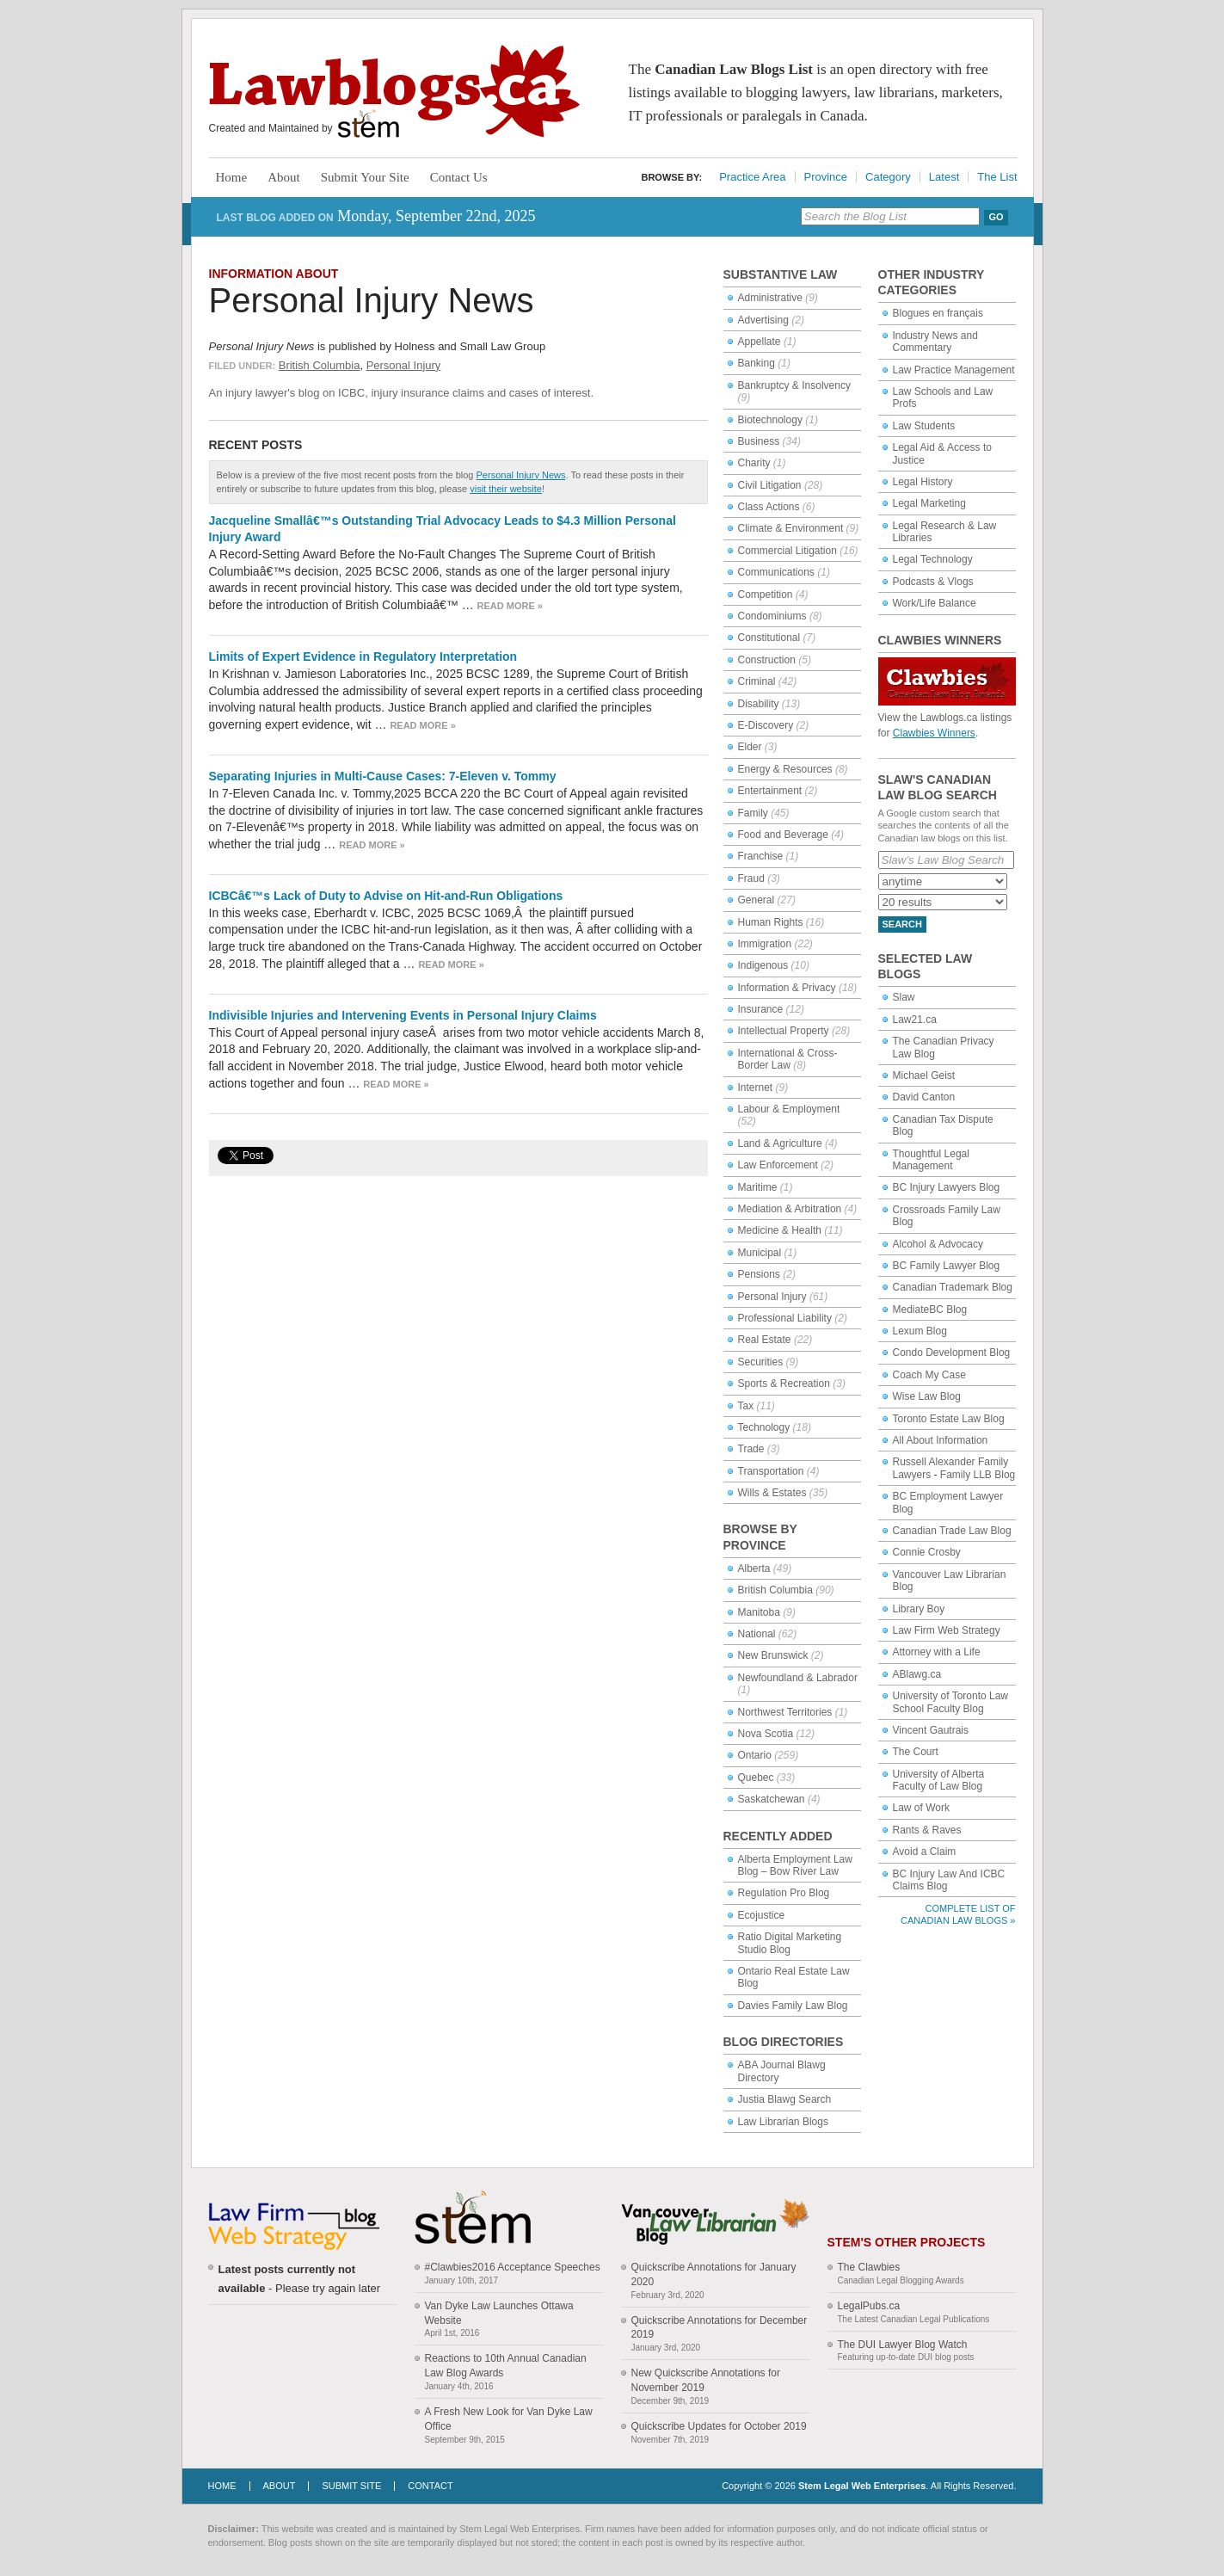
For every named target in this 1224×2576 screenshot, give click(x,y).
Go (995, 217)
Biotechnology (770, 420)
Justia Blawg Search (785, 2099)
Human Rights (770, 922)
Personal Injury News (371, 300)
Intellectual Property (783, 1031)
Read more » (510, 606)
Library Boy (919, 1609)
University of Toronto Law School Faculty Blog (951, 1702)
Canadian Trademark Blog (952, 1287)
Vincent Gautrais (931, 1730)
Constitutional (769, 638)
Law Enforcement (778, 1165)
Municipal (760, 1253)
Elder (750, 747)
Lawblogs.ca (394, 91)
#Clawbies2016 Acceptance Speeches (512, 2267)
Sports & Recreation (784, 1383)
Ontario (755, 1755)
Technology (764, 1427)
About (284, 177)
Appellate (759, 342)
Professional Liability (785, 1318)
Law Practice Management (954, 370)
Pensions (759, 1274)
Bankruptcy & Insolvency (794, 385)
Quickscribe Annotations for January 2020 (714, 2274)
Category (888, 176)
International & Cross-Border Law (788, 1059)
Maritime (758, 1187)
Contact (430, 2485)
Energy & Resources (785, 769)
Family (753, 813)
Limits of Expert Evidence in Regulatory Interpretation (363, 656)
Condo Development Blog (952, 1353)
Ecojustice (761, 1915)
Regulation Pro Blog (784, 1893)
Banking (756, 363)
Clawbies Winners (934, 733)
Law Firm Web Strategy (946, 1630)
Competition (765, 595)
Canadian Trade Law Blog (952, 1531)
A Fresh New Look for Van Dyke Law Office (509, 2419)
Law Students (924, 426)
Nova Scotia (766, 1734)
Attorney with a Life (937, 1652)
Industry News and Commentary (935, 342)
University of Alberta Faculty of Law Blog (939, 1780)
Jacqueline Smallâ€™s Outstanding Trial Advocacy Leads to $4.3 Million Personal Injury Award (442, 529)
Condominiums (772, 616)
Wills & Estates (772, 1493)
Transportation (771, 1471)
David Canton (924, 1097)
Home (232, 177)
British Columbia (319, 365)
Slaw (904, 997)
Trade (751, 1449)
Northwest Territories (785, 1712)
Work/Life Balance (934, 603)
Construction (767, 660)
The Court (915, 1752)
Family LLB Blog (977, 1475)
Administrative (770, 298)
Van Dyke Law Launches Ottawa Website (499, 2313)
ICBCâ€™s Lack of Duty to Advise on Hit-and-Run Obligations (386, 896)
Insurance (761, 1009)
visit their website (506, 489)
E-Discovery (766, 725)
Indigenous (763, 965)
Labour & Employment (789, 1109)
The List (997, 176)
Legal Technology (933, 559)
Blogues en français (938, 313)
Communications (776, 572)
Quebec (756, 1778)
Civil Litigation (770, 485)
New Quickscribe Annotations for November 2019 (705, 2380)
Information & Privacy (787, 988)
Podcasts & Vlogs (933, 582)
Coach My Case (929, 1375)
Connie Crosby (927, 1552)
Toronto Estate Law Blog (949, 1419)
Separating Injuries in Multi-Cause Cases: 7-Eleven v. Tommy (383, 776)
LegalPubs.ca (869, 2306)
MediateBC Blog (930, 1309)
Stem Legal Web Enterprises (862, 2485)
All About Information (940, 1440)
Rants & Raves (927, 1830)
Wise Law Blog (927, 1396)
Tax (746, 1406)
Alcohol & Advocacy (938, 1244)
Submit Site (351, 2485)
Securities (761, 1362)
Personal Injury (403, 365)
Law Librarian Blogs (783, 2122)
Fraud (751, 878)
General (756, 900)
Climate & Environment (791, 528)
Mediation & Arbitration (790, 1209)
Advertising (763, 320)
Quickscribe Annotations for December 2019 (719, 2327)
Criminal (757, 681)
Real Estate (764, 1340)
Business (759, 441)
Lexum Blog (920, 1331)
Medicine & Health (779, 1230)
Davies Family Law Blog (793, 2006)
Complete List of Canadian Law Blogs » (958, 1914)
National (757, 1634)
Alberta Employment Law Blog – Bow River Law (795, 1865)
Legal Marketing (929, 503)
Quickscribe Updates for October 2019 (719, 2426)
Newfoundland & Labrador (798, 1678)
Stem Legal (368, 124)
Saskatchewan (771, 1799)
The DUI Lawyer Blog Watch (903, 2345)
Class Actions (769, 507)
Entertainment (770, 791)
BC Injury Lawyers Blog (946, 1187)
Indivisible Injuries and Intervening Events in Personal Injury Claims (403, 1015)
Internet (755, 1088)
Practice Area (752, 176)
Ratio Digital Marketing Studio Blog (790, 1943)
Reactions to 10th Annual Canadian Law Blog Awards (506, 2365)
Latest (944, 176)
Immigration (765, 944)
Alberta (754, 1568)
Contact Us (459, 177)
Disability (758, 704)
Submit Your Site (365, 177)
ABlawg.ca (917, 1674)
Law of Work (921, 1808)
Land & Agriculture (780, 1143)
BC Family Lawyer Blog (946, 1266)
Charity (754, 463)
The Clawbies (869, 2267)
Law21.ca (915, 1020)
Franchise (761, 856)
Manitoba (759, 1612)
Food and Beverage (783, 835)
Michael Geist (924, 1075)
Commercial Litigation (787, 551)
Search (902, 924)
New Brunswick (773, 1655)
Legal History (923, 482)
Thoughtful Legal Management (931, 1160)
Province (826, 176)
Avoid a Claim (924, 1852)
